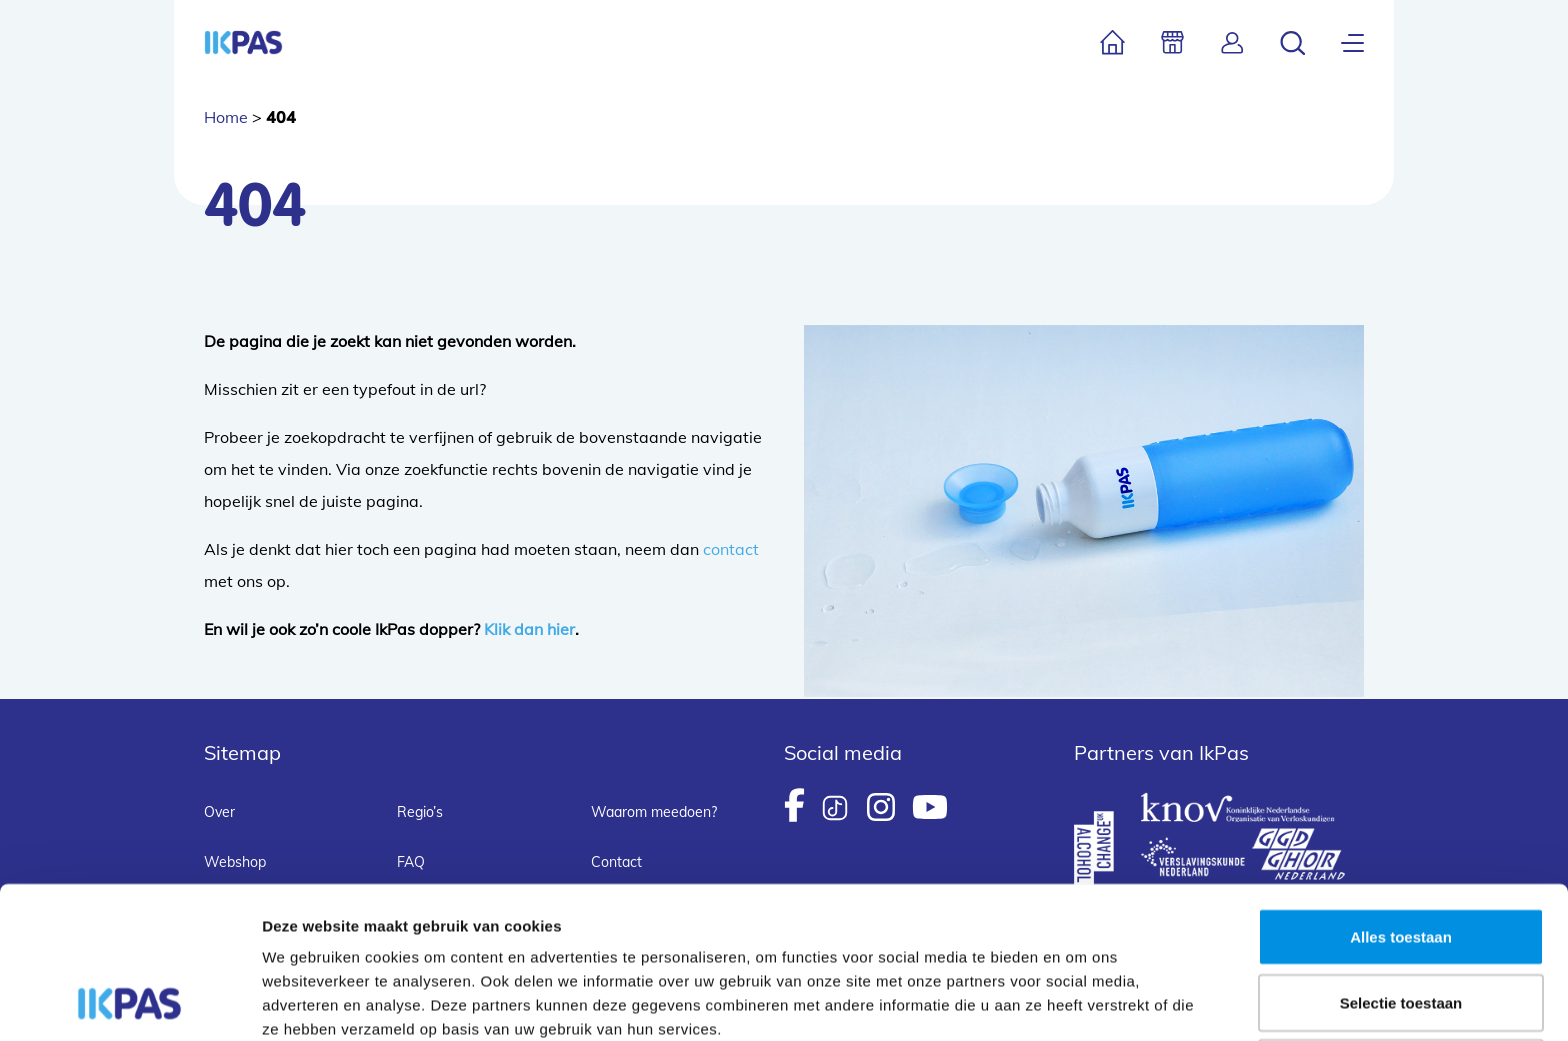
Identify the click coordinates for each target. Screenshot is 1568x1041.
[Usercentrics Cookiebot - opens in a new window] (129, 1002)
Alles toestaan (1401, 794)
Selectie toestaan (1401, 860)
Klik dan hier (529, 629)
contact (731, 549)
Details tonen (1080, 1001)
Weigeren (1400, 925)
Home (226, 117)
